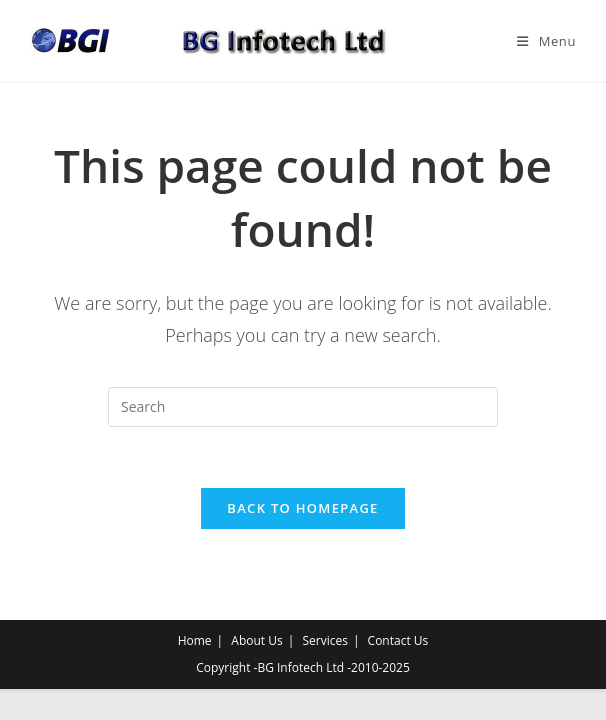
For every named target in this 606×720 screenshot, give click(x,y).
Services (324, 640)
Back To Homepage (302, 508)
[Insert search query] (303, 407)
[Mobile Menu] (546, 41)
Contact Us (398, 640)
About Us (256, 640)
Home (195, 640)
